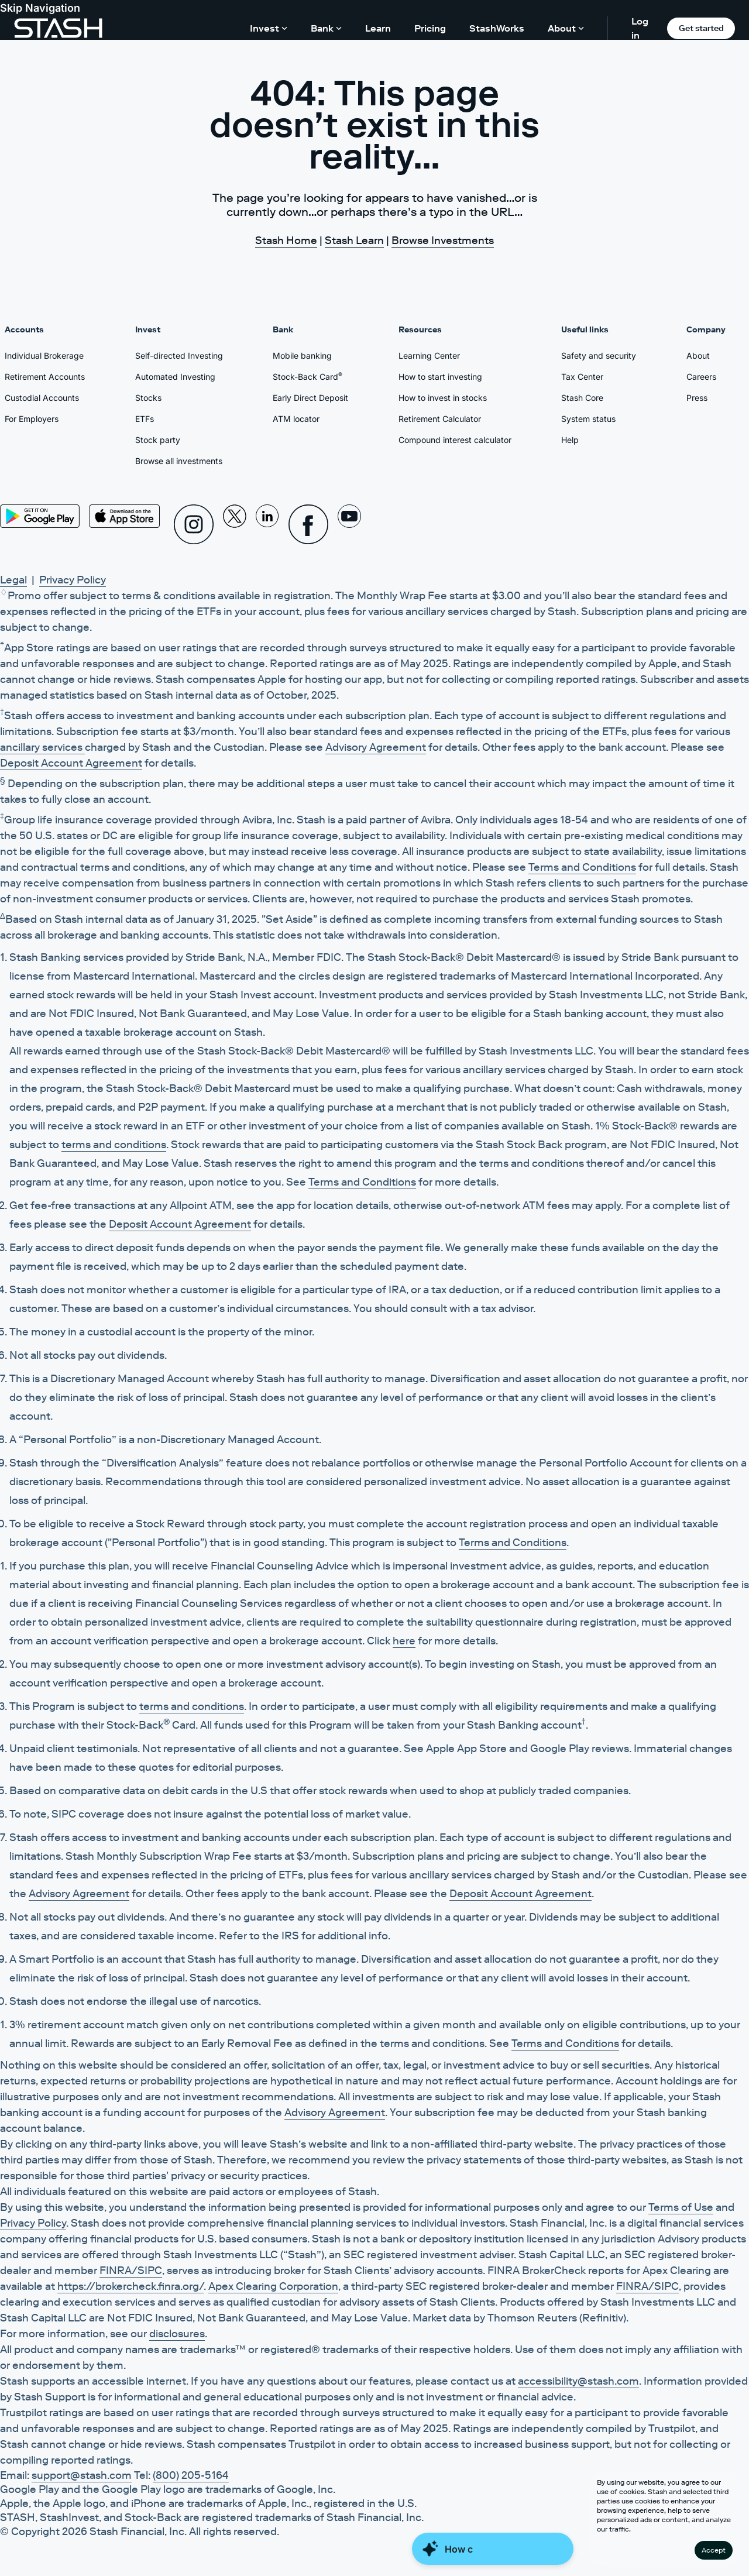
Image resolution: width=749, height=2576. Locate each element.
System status (588, 419)
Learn (378, 28)
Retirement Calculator (439, 419)
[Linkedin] (267, 524)
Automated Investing (175, 377)
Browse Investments (442, 240)
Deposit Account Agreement (71, 763)
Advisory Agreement (375, 747)
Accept (714, 2550)
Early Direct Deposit (310, 398)
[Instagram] (194, 524)
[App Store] (124, 516)
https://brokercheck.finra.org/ (130, 2286)
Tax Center (582, 377)
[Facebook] (308, 524)
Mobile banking (302, 355)
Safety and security (598, 355)
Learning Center (429, 355)
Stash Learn (354, 240)
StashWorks (496, 28)
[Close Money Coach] (492, 2550)
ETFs (144, 419)
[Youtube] (349, 524)
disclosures (177, 2333)
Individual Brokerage (44, 355)
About (698, 355)
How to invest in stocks (442, 398)
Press (696, 398)
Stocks (148, 398)
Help (570, 440)
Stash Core (582, 398)
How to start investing (440, 377)
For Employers (32, 419)
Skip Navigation (40, 8)
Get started (701, 28)
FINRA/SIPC (130, 2270)
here (404, 1640)
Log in (639, 28)
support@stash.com (82, 2475)
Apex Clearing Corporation (273, 2286)
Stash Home (286, 240)
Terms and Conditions (582, 867)
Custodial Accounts (42, 398)
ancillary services (42, 747)
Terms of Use (680, 2207)
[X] (234, 524)
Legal (13, 579)
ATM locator (296, 419)
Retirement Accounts (45, 377)
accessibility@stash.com (578, 2381)
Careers (701, 377)
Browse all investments (178, 461)
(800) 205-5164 (191, 2475)
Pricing (430, 28)
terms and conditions (113, 1144)
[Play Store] (40, 516)
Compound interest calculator (454, 440)
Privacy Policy (72, 579)
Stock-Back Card (307, 376)
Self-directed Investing (179, 355)
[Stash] (58, 28)
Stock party (157, 440)
